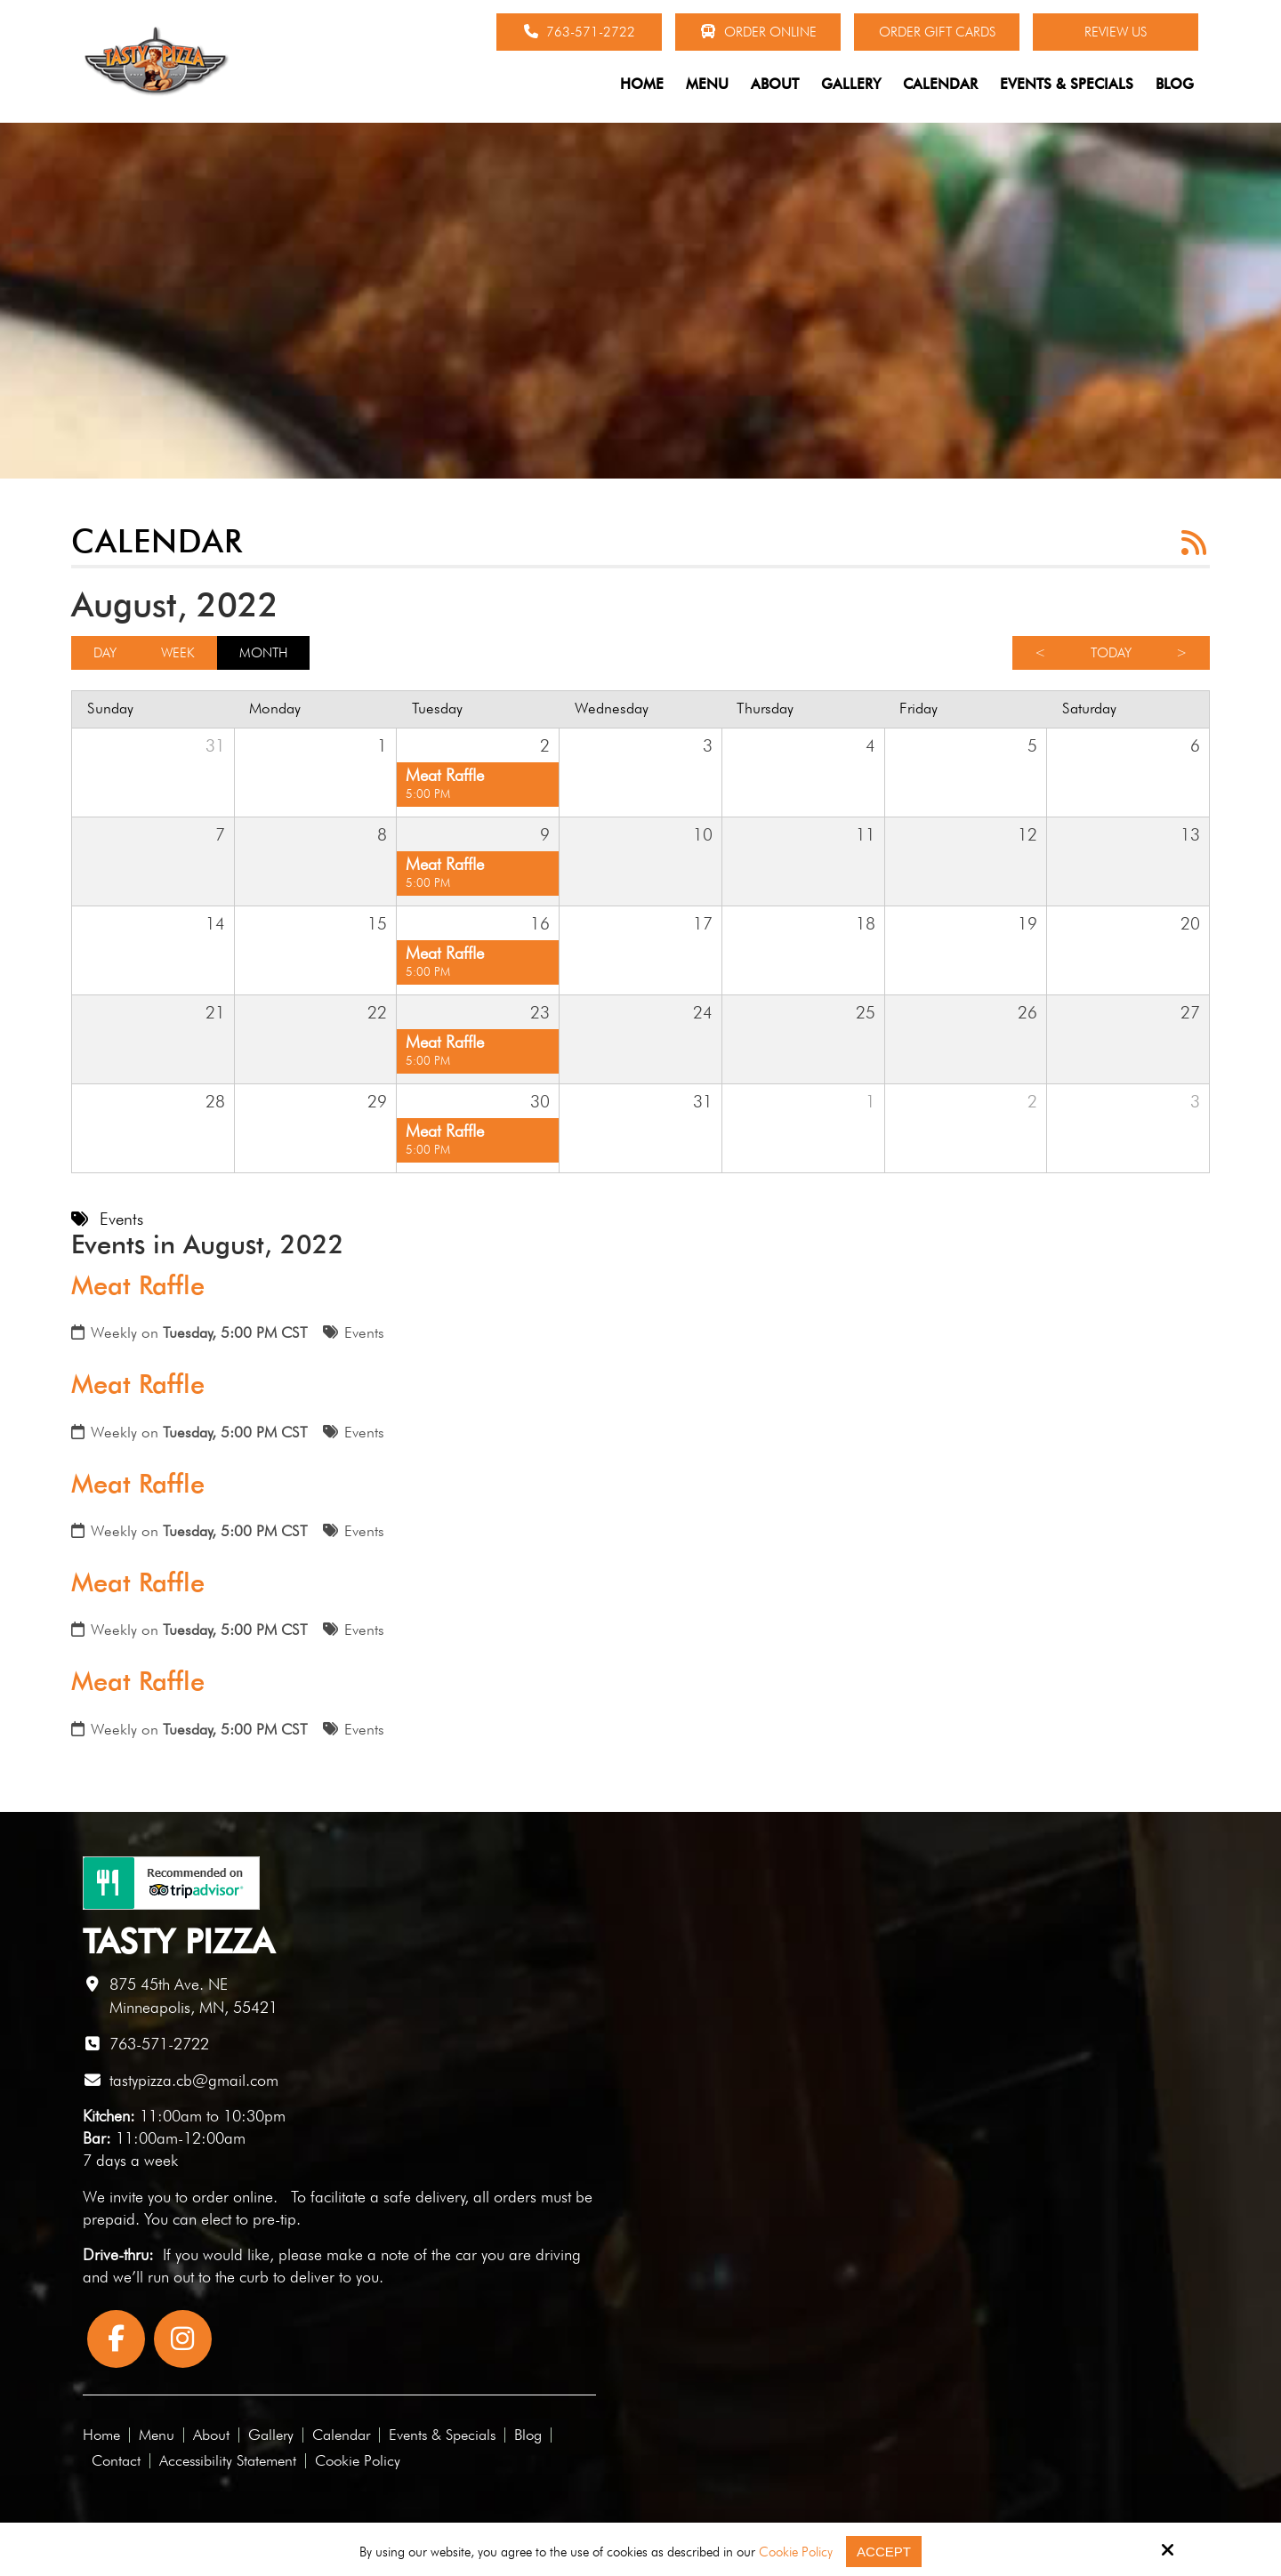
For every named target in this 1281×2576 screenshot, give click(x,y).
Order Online (758, 32)
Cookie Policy (796, 2552)
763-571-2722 (579, 32)
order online (232, 2196)
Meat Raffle (138, 1285)
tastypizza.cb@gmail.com (193, 2080)
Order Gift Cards (937, 32)
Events (364, 1332)
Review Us (1115, 32)
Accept (884, 2551)
